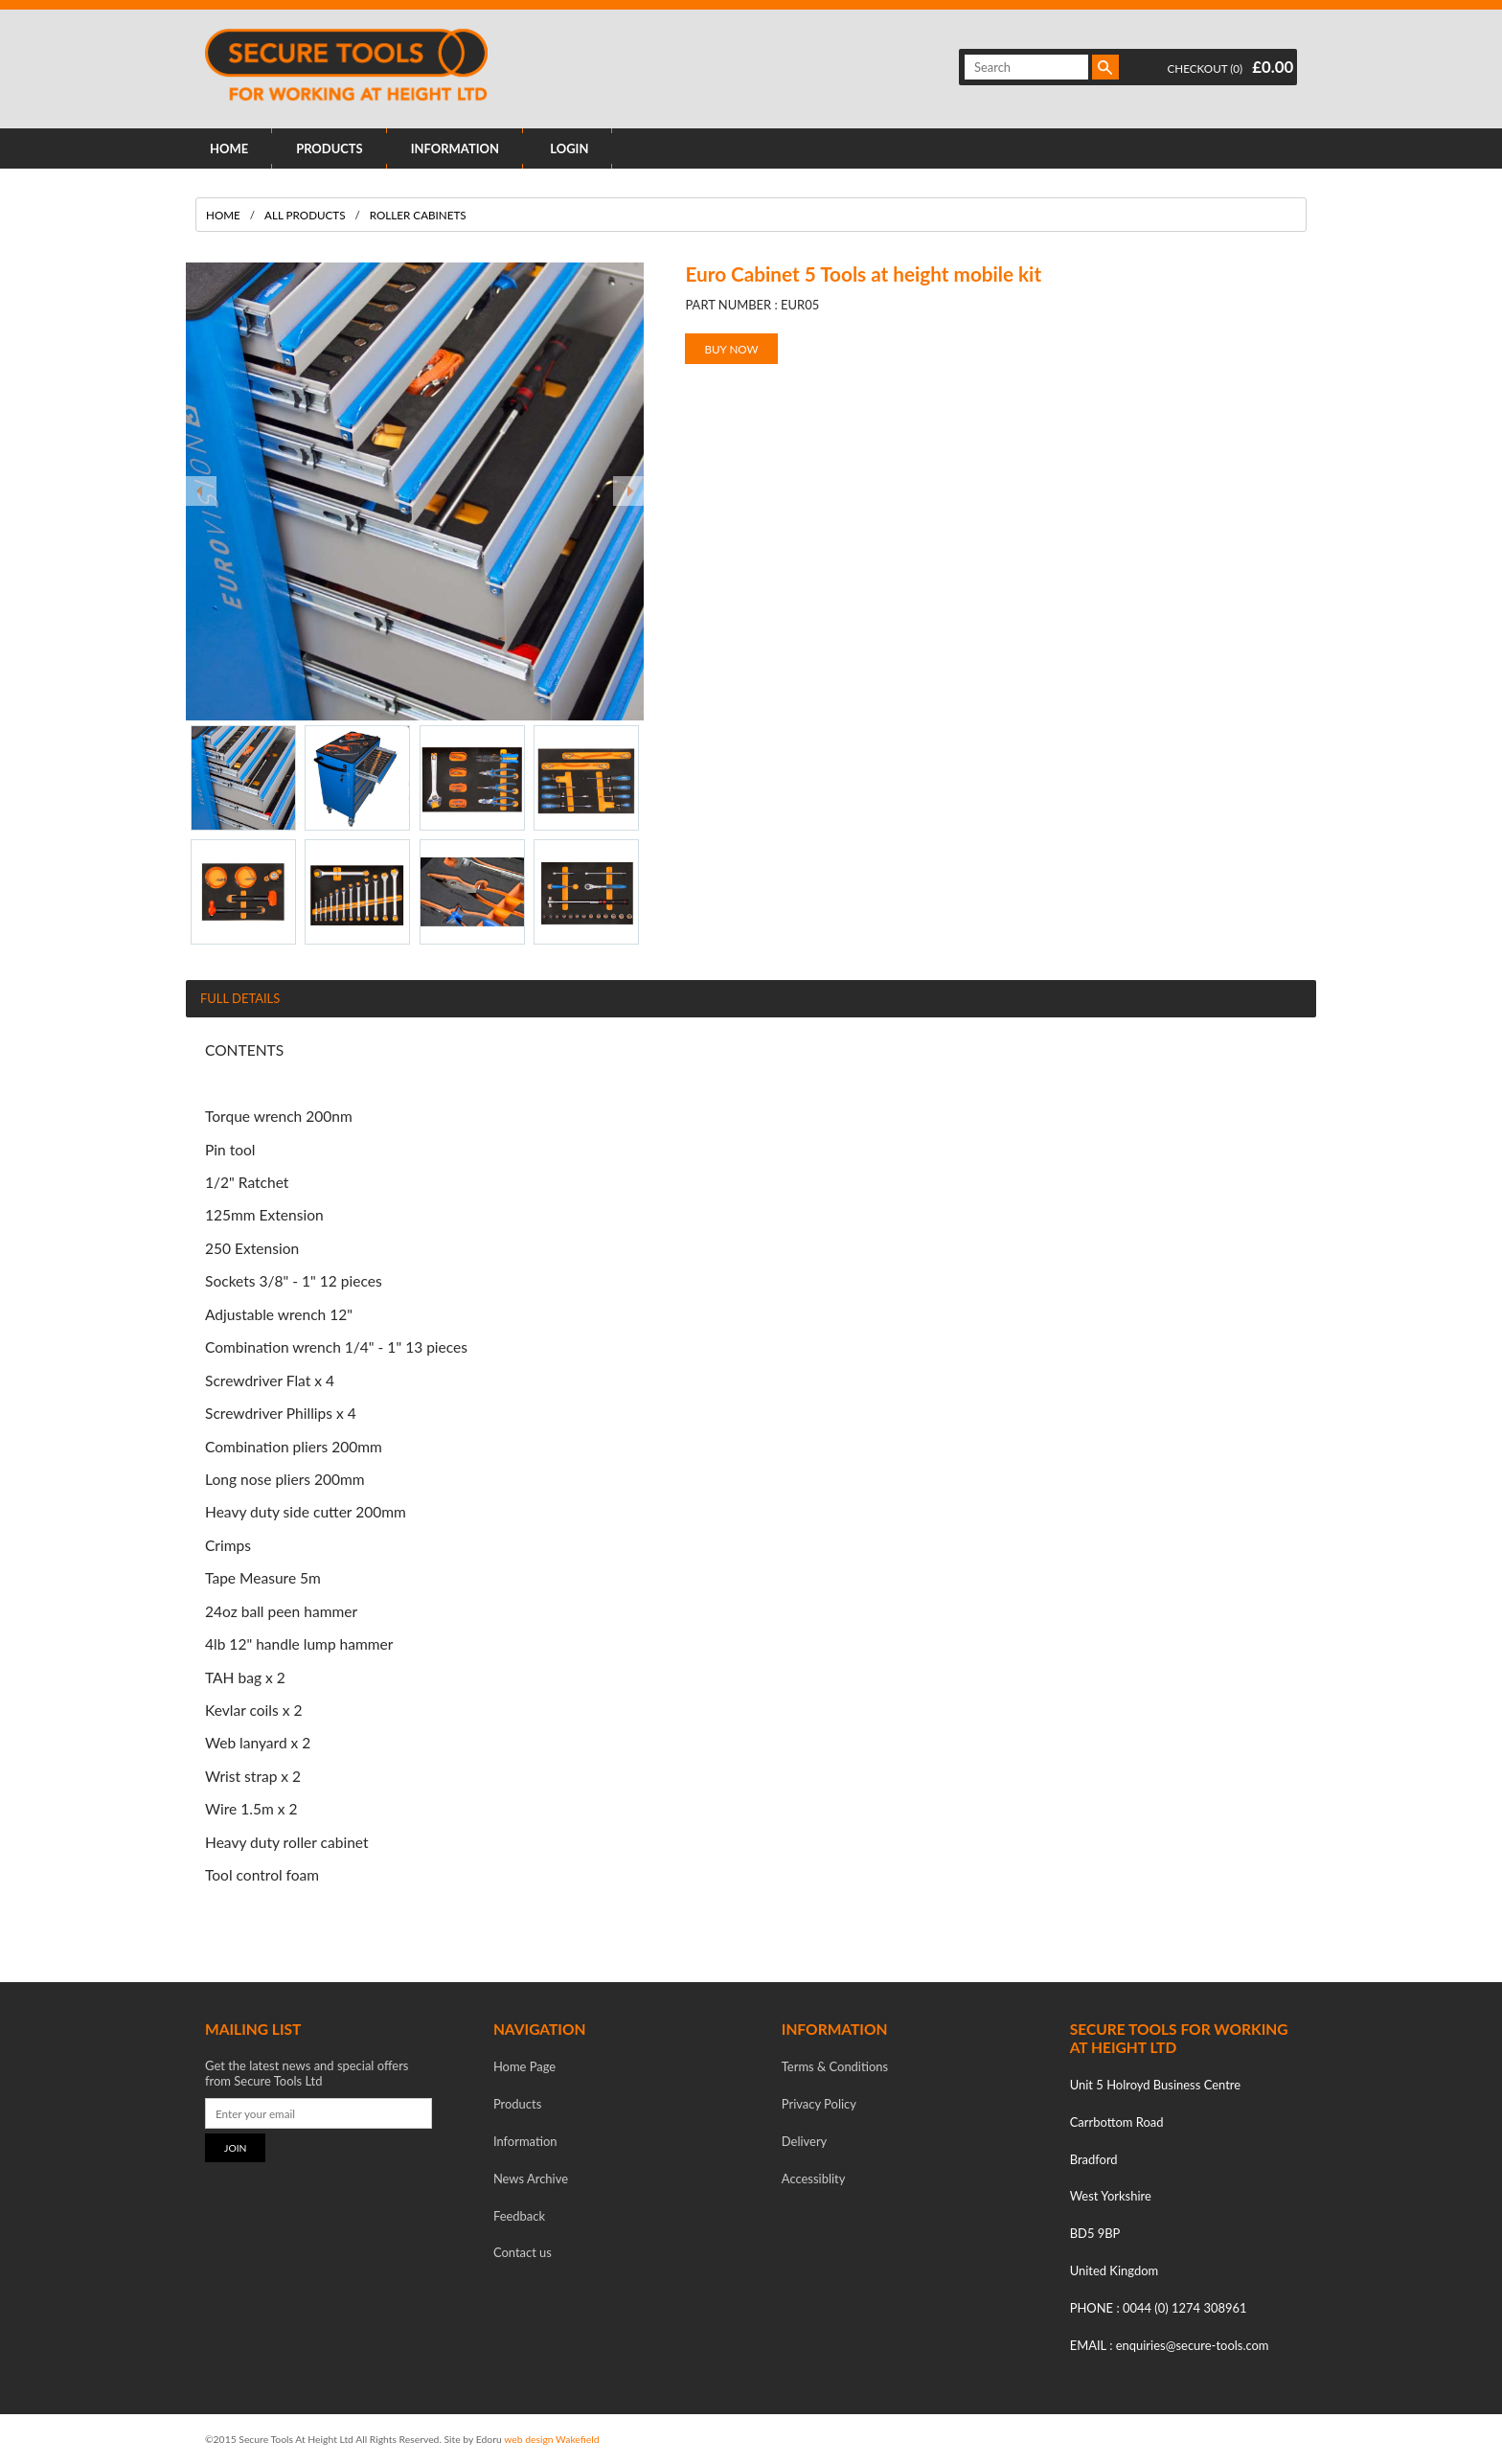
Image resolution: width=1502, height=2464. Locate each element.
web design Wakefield (551, 2439)
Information (525, 2141)
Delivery (805, 2141)
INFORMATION (455, 148)
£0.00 (1272, 67)
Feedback (519, 2216)
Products (517, 2103)
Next (628, 491)
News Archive (530, 2178)
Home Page (524, 2066)
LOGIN (569, 148)
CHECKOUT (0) (1205, 68)
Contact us (522, 2252)
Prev (201, 491)
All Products (304, 214)
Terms (835, 2066)
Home (223, 214)
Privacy (819, 2103)
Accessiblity (814, 2178)
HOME (229, 148)
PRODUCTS (329, 148)
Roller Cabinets (418, 214)
